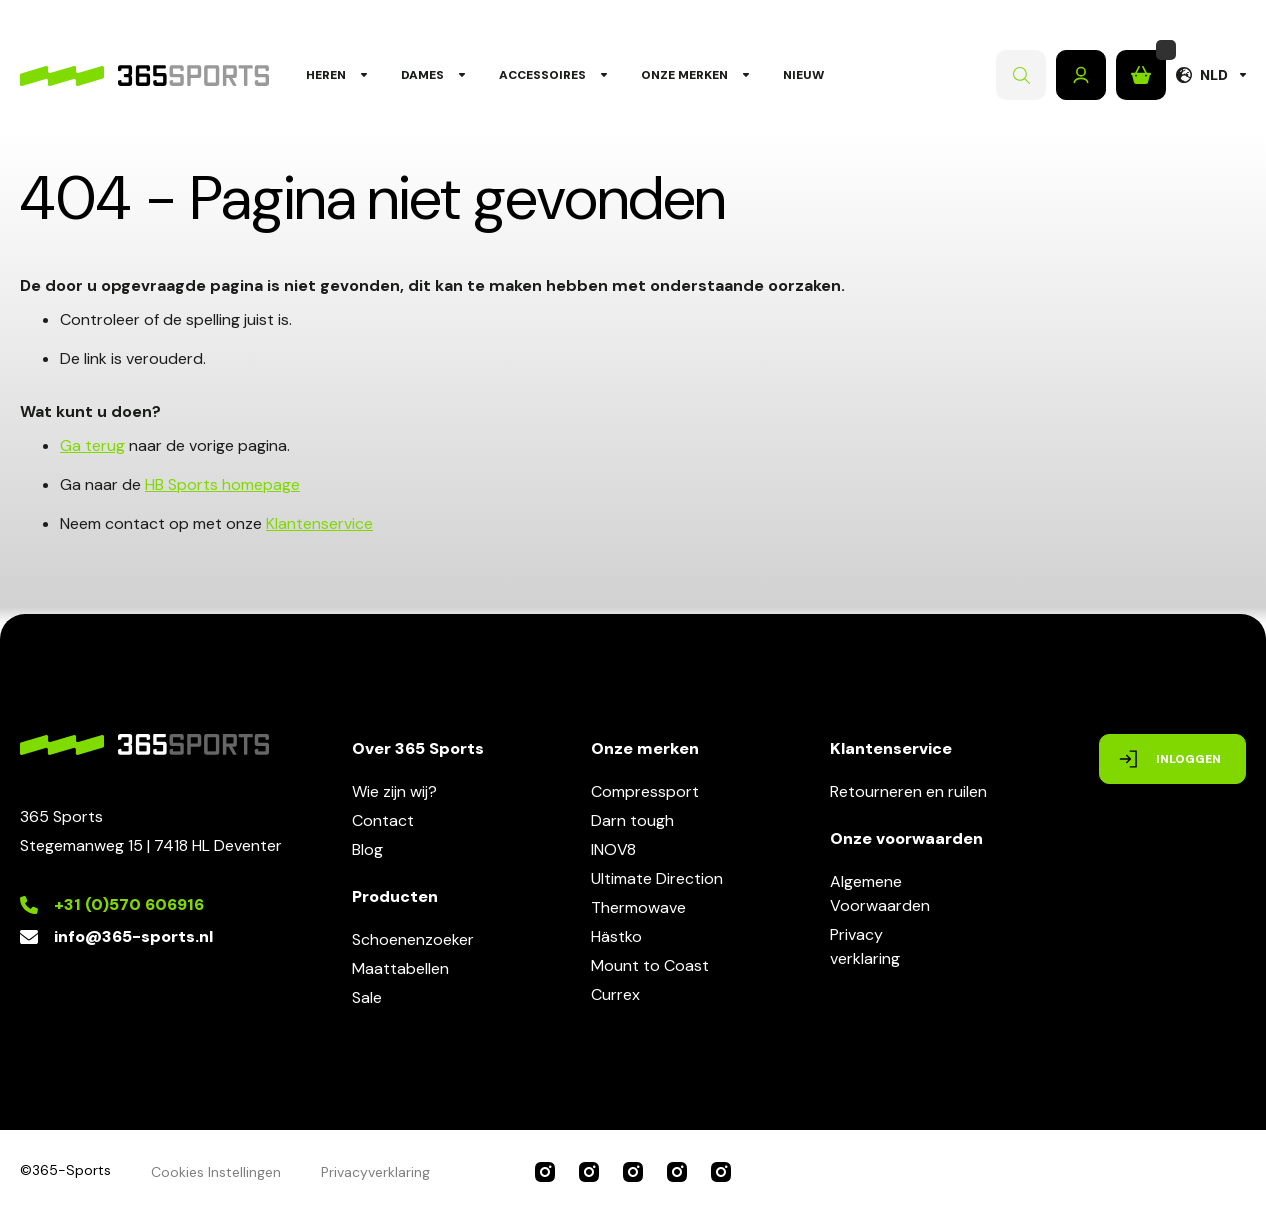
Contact (383, 820)
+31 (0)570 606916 (129, 904)
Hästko (616, 936)
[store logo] (144, 75)
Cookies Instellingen (216, 1172)
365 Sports (545, 1172)
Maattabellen (400, 968)
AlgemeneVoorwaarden (880, 893)
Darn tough (632, 820)
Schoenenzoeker (413, 939)
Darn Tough (721, 1172)
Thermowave (638, 907)
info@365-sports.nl (133, 936)
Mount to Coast (650, 965)
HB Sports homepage (222, 484)
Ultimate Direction (657, 878)
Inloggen (1081, 75)
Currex (615, 994)
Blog (367, 849)
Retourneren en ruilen (908, 791)
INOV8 (613, 849)
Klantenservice (319, 523)
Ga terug (92, 445)
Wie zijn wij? (394, 791)
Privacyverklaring (865, 946)
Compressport (645, 791)
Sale (367, 997)
